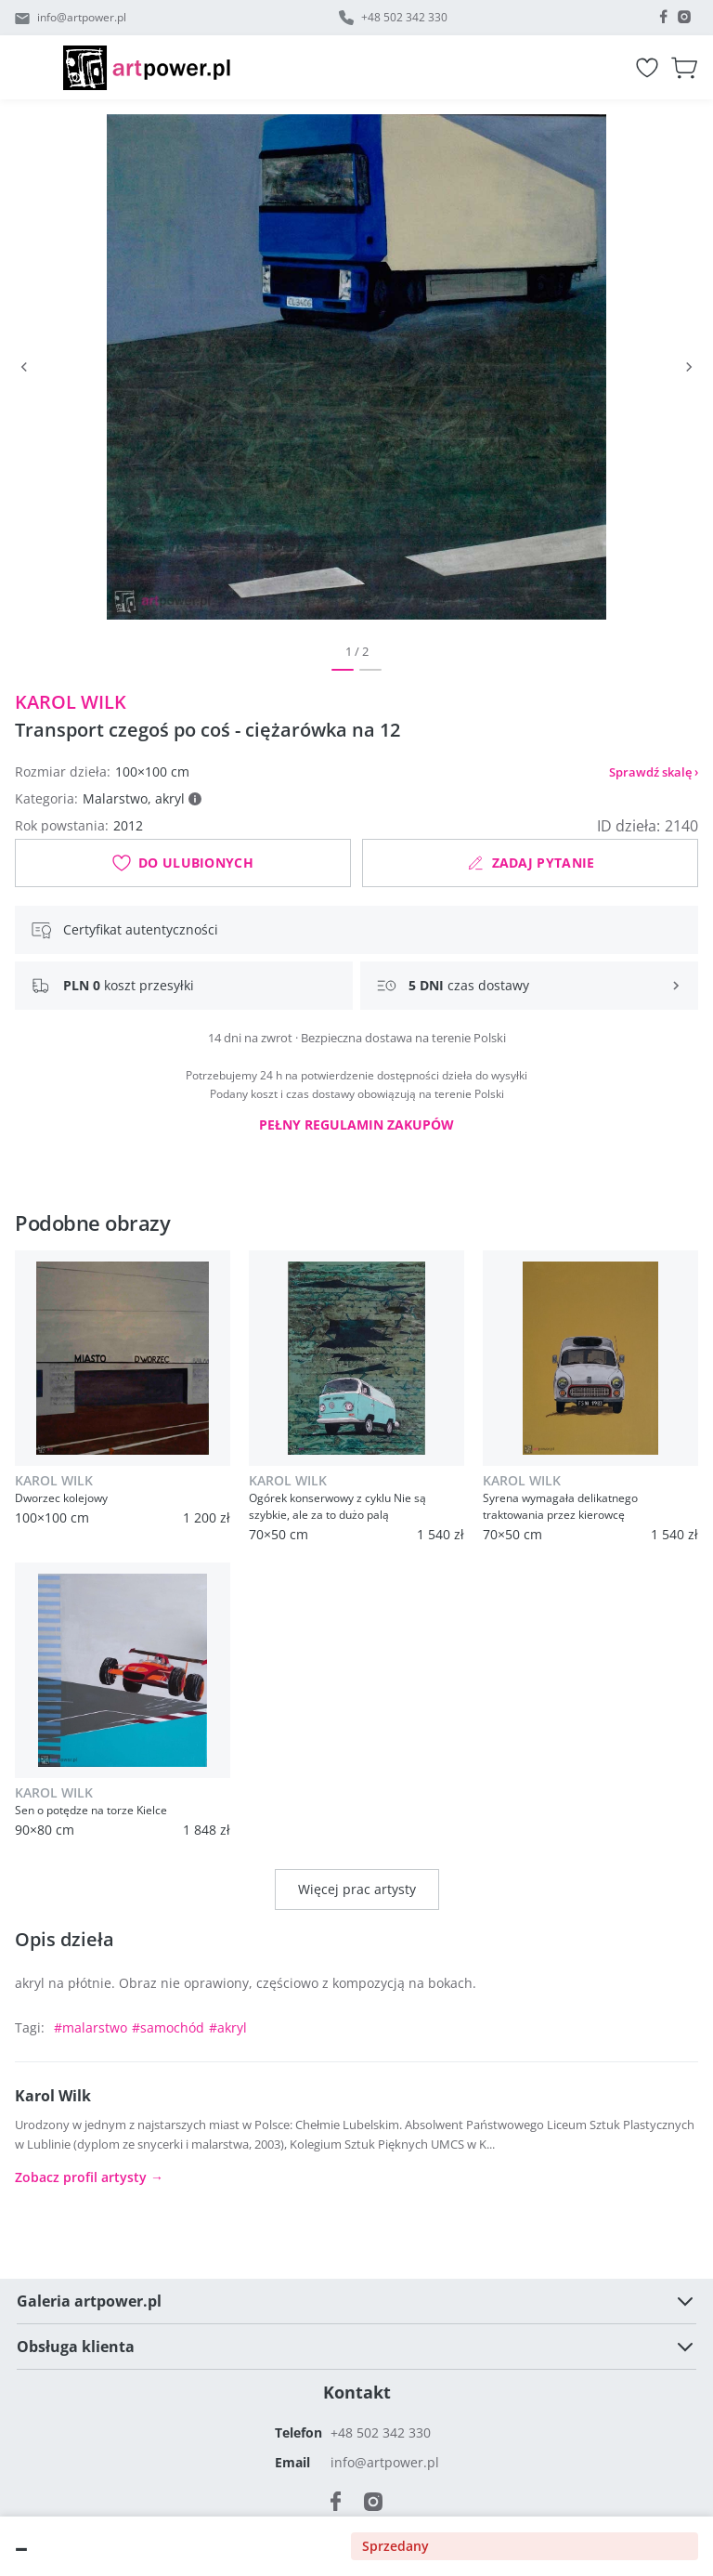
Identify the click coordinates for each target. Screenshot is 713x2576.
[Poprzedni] (24, 367)
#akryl (228, 2027)
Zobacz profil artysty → (89, 2177)
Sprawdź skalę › (653, 772)
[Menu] (39, 68)
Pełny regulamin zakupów (356, 1124)
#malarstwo (90, 2027)
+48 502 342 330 (404, 17)
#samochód (168, 2027)
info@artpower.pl (81, 17)
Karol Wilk (70, 701)
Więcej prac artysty (357, 1889)
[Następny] (689, 367)
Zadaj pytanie (530, 863)
